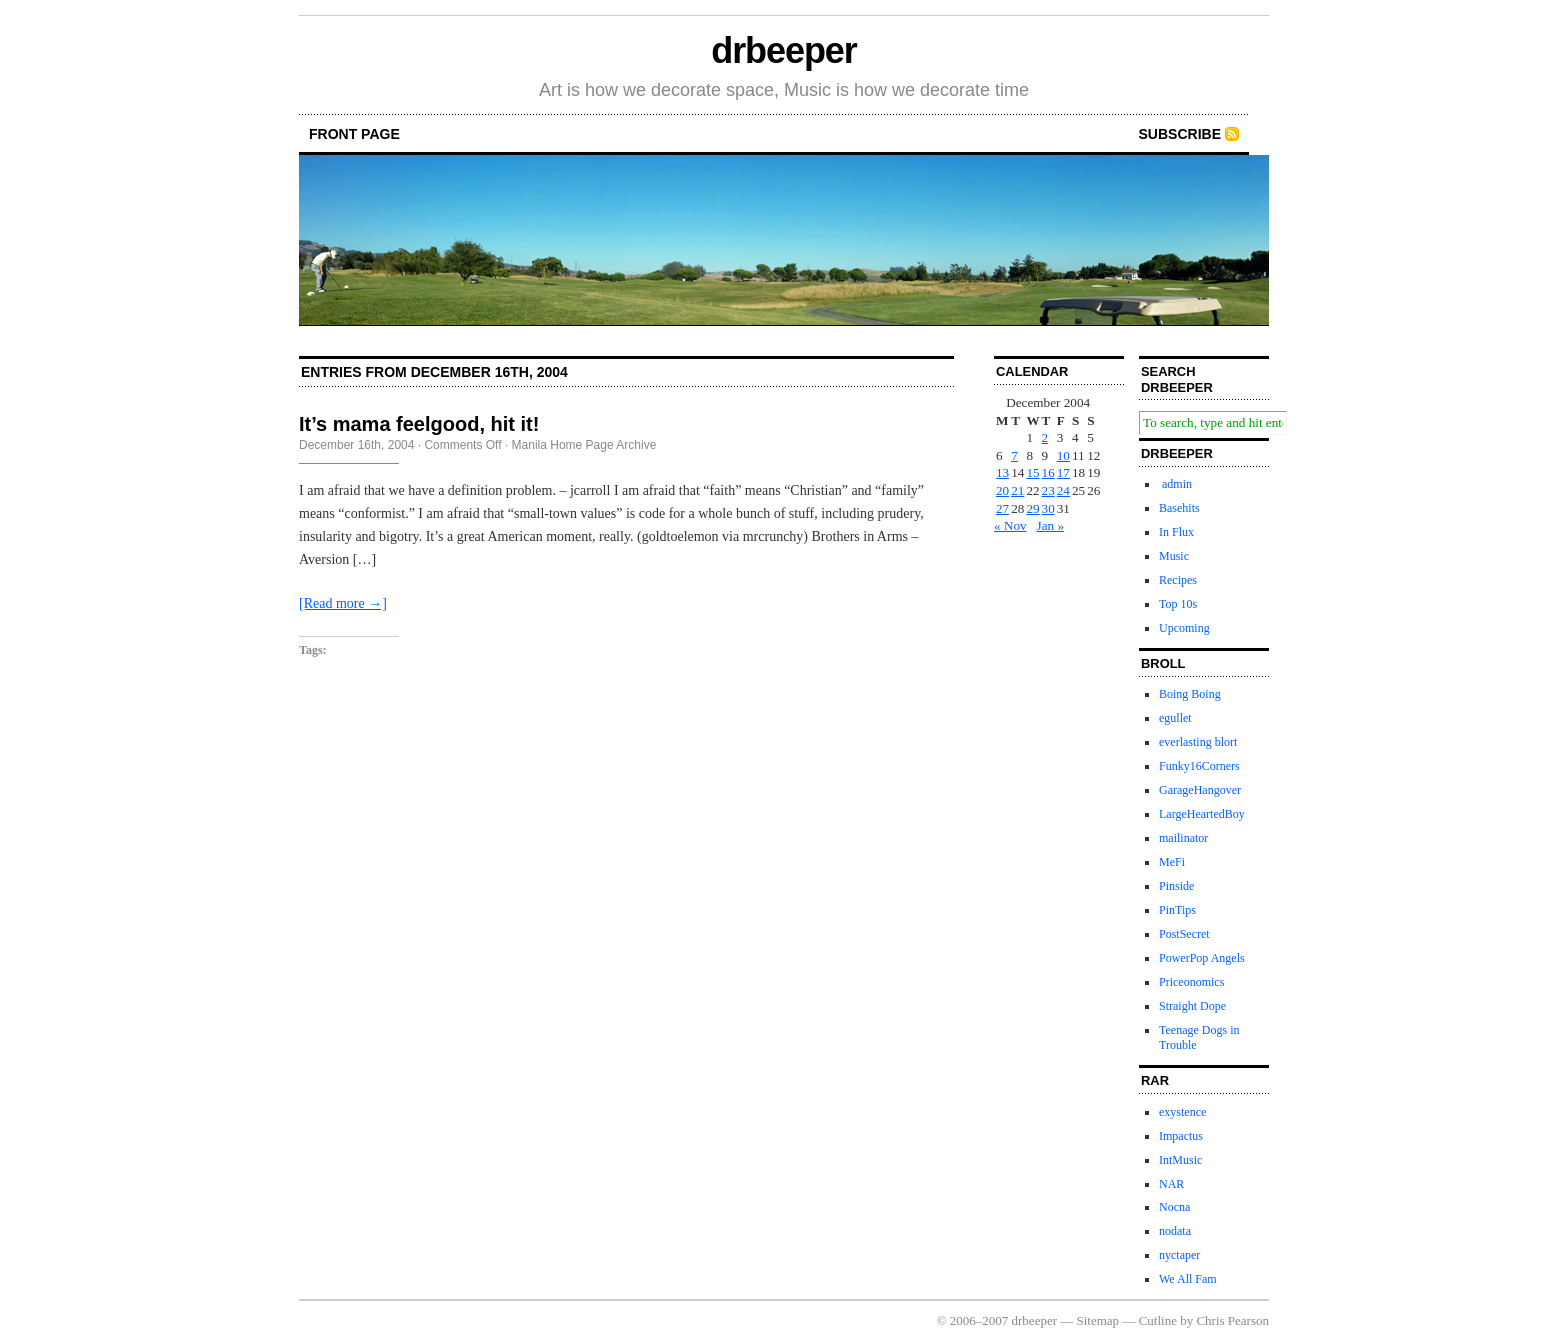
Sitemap (1098, 1320)
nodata (1175, 1231)
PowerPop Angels (1202, 958)
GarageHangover (1200, 790)
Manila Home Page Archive (584, 445)
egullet (1175, 718)
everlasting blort (1198, 742)
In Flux (1176, 532)
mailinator (1183, 838)
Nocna (1174, 1207)
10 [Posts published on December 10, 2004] (1063, 455)
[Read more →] (343, 603)
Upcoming (1184, 628)
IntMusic (1180, 1160)
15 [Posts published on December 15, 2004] (1032, 472)
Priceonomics (1191, 982)
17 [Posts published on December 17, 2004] (1063, 472)
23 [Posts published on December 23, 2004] (1048, 490)
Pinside (1176, 886)
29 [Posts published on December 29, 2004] (1032, 508)
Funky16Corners (1199, 766)
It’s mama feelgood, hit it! (419, 424)
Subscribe (1180, 134)
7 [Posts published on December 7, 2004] (1014, 455)
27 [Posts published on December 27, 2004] (1002, 508)
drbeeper (783, 50)
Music (1174, 556)
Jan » (1050, 525)
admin (1175, 484)
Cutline (1158, 1320)
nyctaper (1179, 1255)
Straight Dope (1192, 1006)
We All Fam (1188, 1279)
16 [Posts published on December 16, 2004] (1048, 472)
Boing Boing (1190, 694)
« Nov (1010, 525)
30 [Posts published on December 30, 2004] (1048, 508)
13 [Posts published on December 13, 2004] (1002, 472)
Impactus (1181, 1136)
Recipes (1178, 580)
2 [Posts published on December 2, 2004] (1045, 437)
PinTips (1177, 910)
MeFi (1172, 862)
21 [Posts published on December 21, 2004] (1017, 490)
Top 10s (1178, 604)
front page (354, 134)
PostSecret (1184, 934)
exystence (1182, 1112)
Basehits (1179, 508)
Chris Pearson (1232, 1320)
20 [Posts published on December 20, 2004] (1002, 490)
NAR (1171, 1184)
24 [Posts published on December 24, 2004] (1063, 490)
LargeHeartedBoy (1202, 814)
